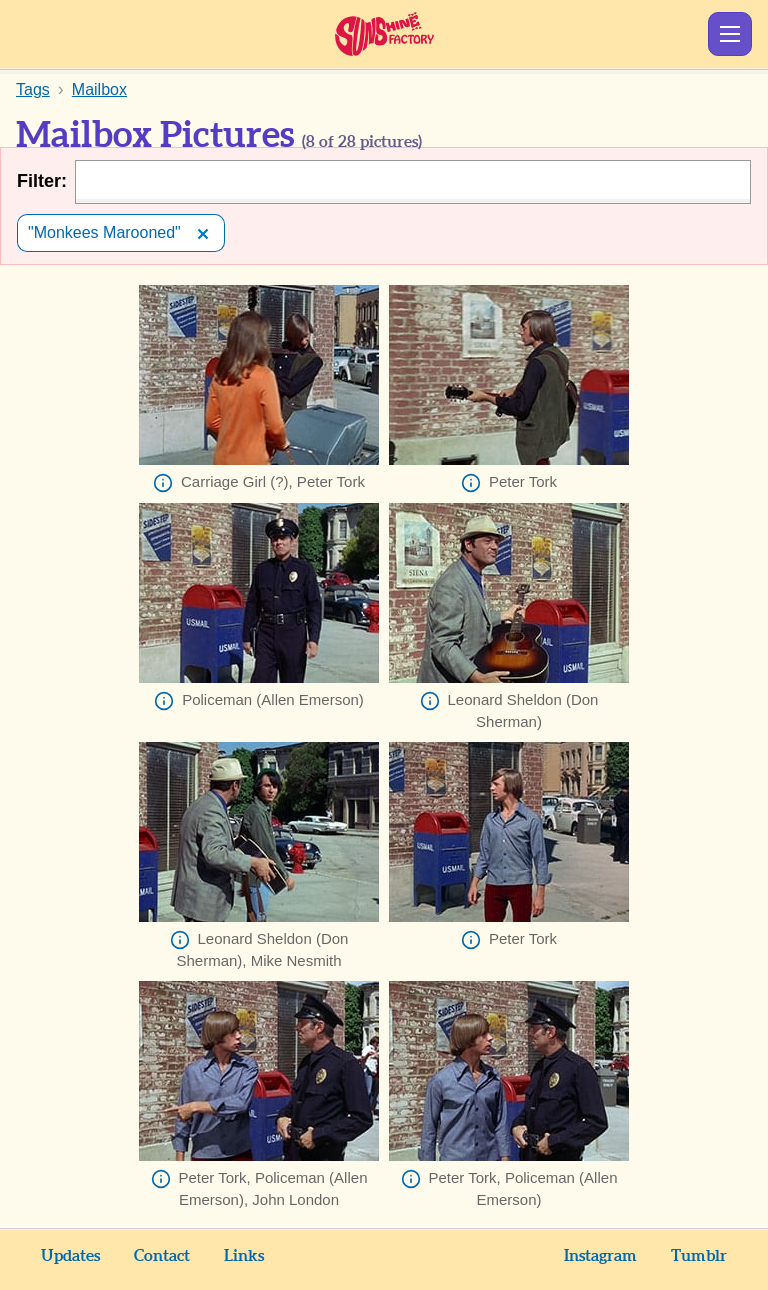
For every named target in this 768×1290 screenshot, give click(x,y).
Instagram (600, 1256)
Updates (70, 1256)
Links (244, 1256)
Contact (162, 1256)
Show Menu (730, 34)
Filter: (42, 181)
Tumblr (699, 1256)
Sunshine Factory (384, 34)
